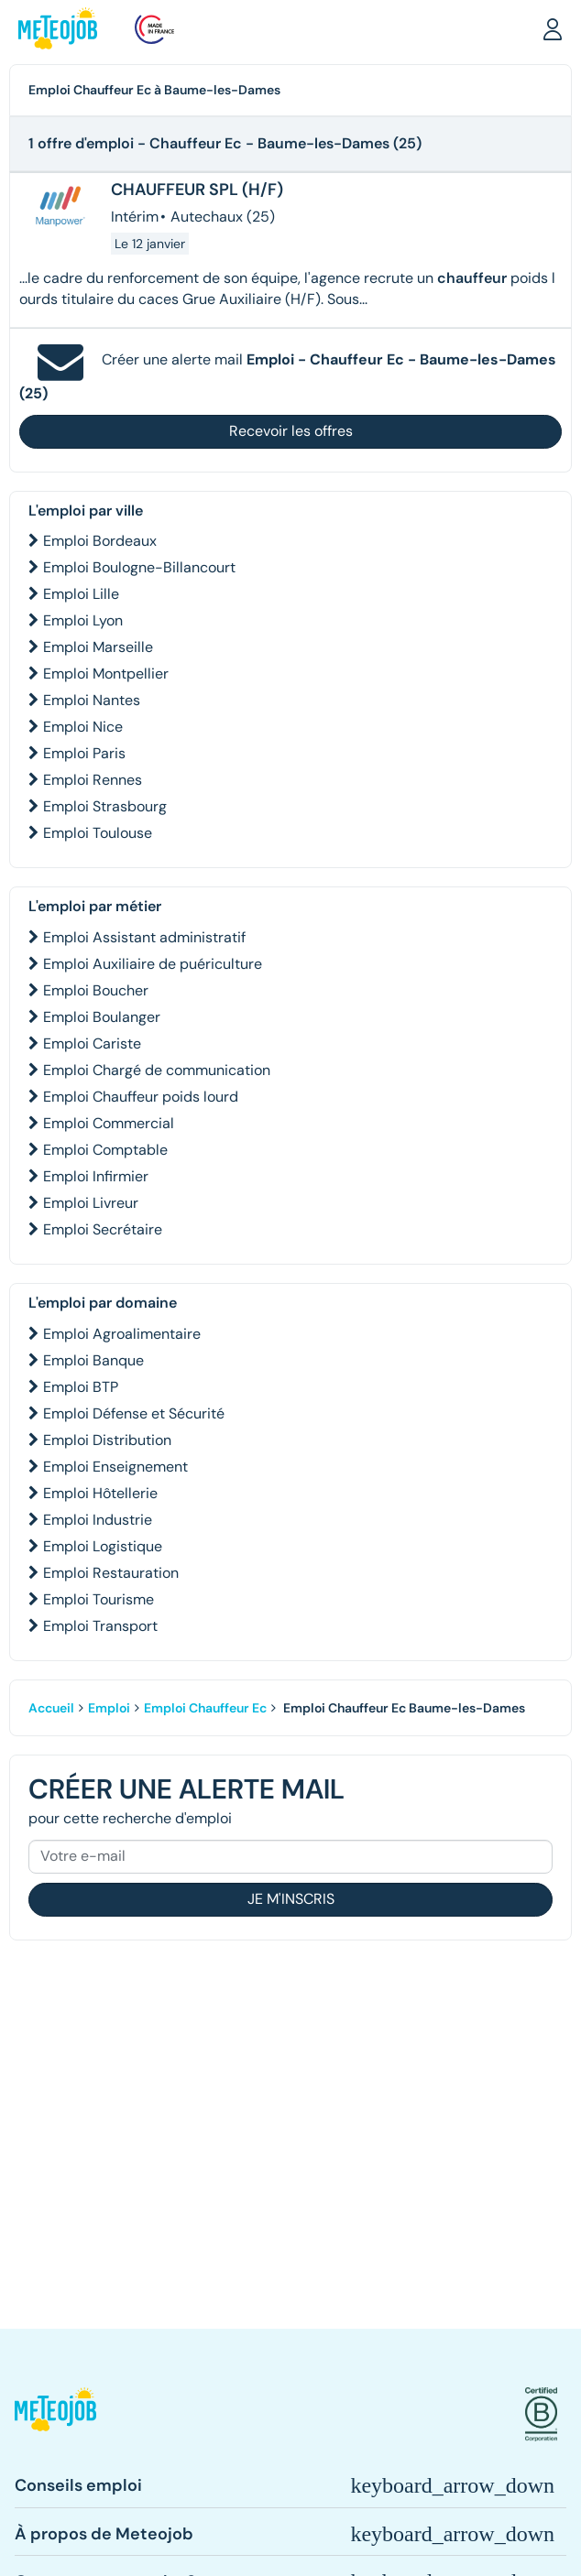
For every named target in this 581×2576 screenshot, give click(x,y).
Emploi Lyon (83, 620)
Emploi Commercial (108, 1123)
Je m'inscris (290, 1898)
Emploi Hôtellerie (100, 1493)
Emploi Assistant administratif (144, 937)
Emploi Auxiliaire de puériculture (152, 963)
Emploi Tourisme (98, 1599)
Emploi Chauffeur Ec (205, 1708)
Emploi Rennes (92, 779)
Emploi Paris (84, 753)
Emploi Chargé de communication (156, 1070)
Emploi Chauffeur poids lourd (140, 1096)
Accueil (51, 1708)
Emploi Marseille (98, 647)
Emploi (109, 1708)
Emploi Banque (93, 1360)
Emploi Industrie (97, 1519)
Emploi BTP (80, 1387)
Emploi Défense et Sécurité (134, 1413)
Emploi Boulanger (101, 1017)
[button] (552, 28)
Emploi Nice (83, 726)
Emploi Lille (81, 593)
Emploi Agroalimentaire (122, 1333)
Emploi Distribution (107, 1440)
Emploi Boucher (95, 990)
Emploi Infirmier (95, 1176)
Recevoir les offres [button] (291, 430)
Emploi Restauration (111, 1572)
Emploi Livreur (90, 1202)
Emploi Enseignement (115, 1466)
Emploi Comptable (105, 1149)
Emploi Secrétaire (102, 1229)
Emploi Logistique (102, 1546)
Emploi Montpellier (106, 673)
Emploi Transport (100, 1626)
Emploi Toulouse (97, 832)
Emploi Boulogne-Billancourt (139, 567)
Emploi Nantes (91, 700)
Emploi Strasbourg (105, 806)
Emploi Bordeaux (100, 540)
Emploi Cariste (92, 1043)
